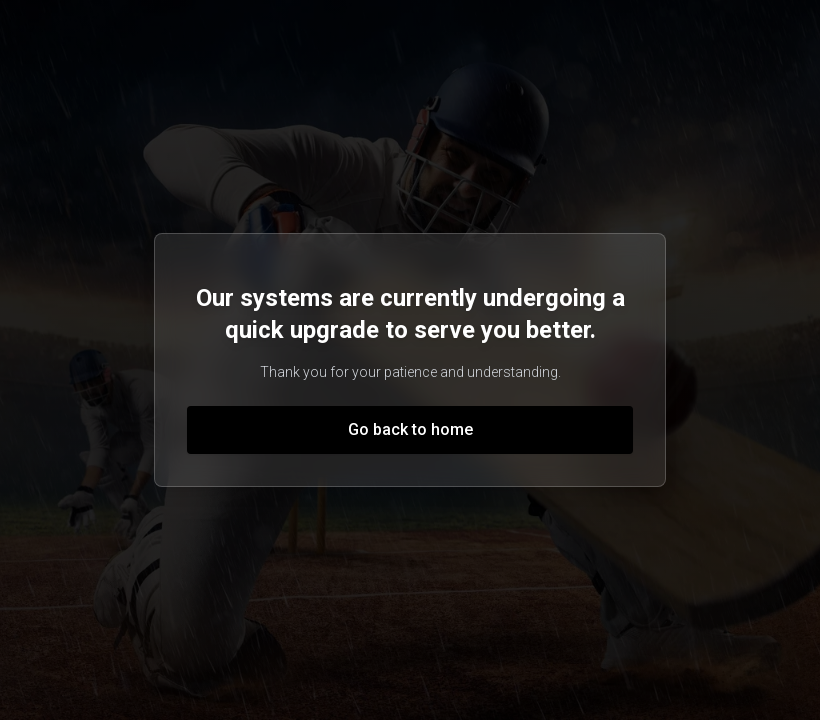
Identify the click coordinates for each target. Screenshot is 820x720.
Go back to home (410, 429)
